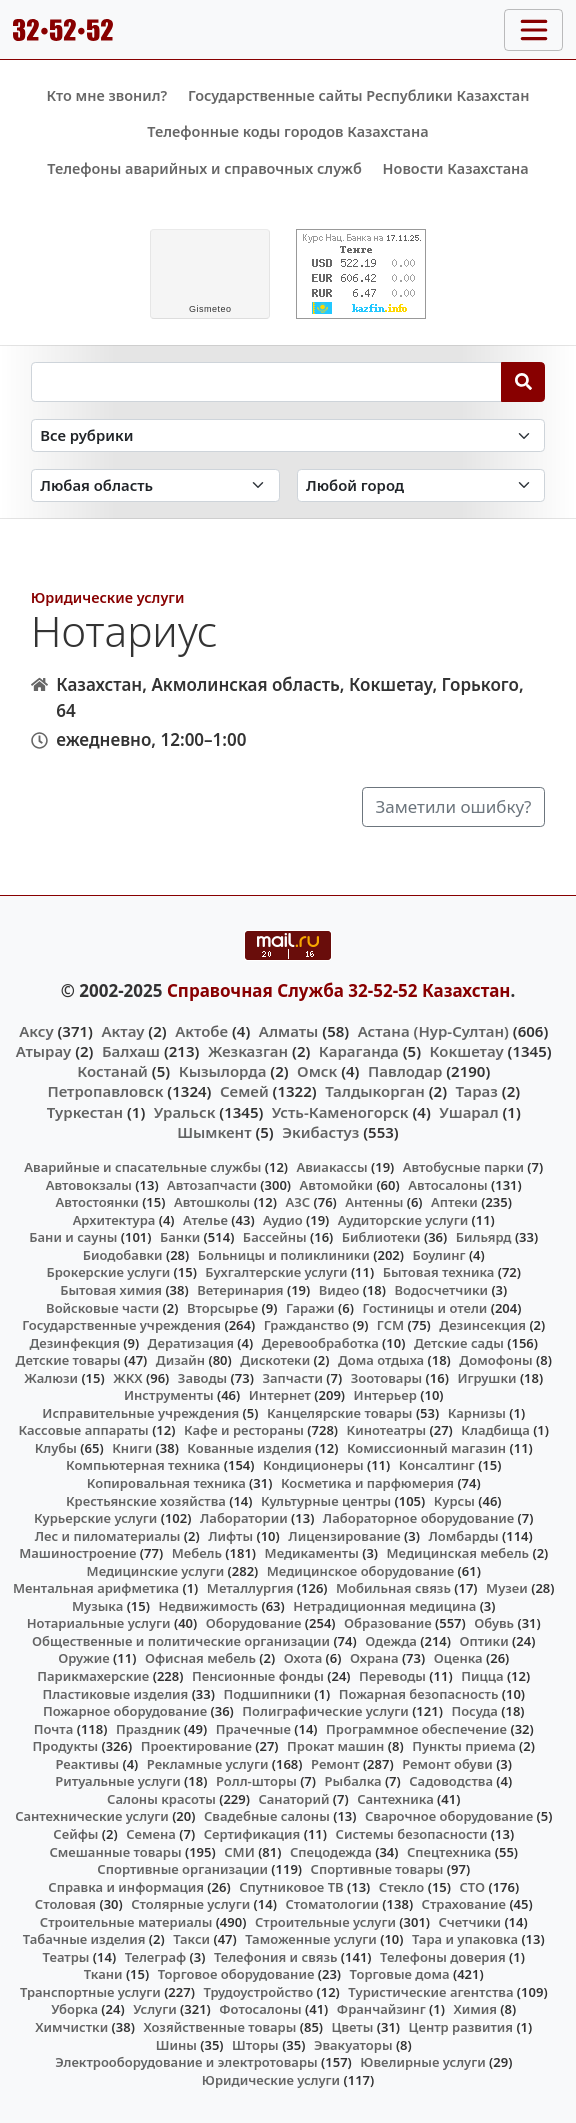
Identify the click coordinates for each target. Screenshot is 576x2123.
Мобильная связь (393, 1588)
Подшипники (266, 1694)
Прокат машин (335, 1746)
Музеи (507, 1588)
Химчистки (71, 2027)
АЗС (297, 1202)
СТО (473, 1887)
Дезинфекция (74, 1343)
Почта (54, 1729)
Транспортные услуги (90, 1992)
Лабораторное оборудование (418, 1518)
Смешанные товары (115, 1852)
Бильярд (484, 1237)
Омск (317, 1071)
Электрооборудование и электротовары (186, 2062)
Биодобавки (123, 1255)
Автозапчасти (212, 1185)
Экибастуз (320, 1132)
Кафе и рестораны (244, 1430)
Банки (180, 1237)
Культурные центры (326, 1501)
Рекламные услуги (208, 1764)
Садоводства (451, 1781)
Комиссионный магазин (426, 1448)
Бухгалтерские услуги (276, 1272)
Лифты (230, 1536)
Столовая (65, 1904)
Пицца (482, 1676)
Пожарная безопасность (419, 1694)
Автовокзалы (89, 1185)
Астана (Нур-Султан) (433, 1031)
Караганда (359, 1051)
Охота (303, 1658)
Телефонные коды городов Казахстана (287, 131)
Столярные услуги (190, 1904)
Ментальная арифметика (96, 1588)
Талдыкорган (375, 1091)
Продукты (66, 1746)
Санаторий (293, 1799)
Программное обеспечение (416, 1729)
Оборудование (254, 1623)
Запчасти (292, 1378)
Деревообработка (320, 1343)
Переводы (392, 1676)
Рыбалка (353, 1781)
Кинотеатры (387, 1430)
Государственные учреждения (121, 1325)
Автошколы (212, 1202)
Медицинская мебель (458, 1553)
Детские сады (459, 1343)
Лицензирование (344, 1536)
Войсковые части (102, 1308)
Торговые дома (400, 1974)
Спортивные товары (377, 1869)
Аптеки (454, 1202)
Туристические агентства (430, 1992)
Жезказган (248, 1051)
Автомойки (336, 1185)
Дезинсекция (482, 1325)
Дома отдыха (381, 1360)
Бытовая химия (111, 1290)
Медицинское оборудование (360, 1571)
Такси (191, 1939)
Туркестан (85, 1112)
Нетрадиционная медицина (384, 1606)
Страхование (464, 1904)
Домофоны (495, 1360)
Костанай (112, 1071)
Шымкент (214, 1132)
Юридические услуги (108, 597)
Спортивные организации (182, 1869)
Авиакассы (332, 1167)
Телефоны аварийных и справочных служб (204, 168)
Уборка (74, 2009)
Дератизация (191, 1343)
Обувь (494, 1623)
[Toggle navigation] (533, 30)
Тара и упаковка (465, 1939)
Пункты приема (464, 1746)
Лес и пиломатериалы (108, 1536)
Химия (475, 2009)
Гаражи (310, 1308)
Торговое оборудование (236, 1974)
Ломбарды (463, 1536)
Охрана (374, 1658)
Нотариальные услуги (99, 1623)
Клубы (56, 1448)
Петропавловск (105, 1091)
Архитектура (114, 1220)
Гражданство (306, 1325)
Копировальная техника (166, 1483)
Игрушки (486, 1378)
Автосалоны (447, 1185)
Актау (122, 1031)
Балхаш (131, 1051)
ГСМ (390, 1325)
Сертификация (252, 1834)
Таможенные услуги (311, 1939)
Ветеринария (240, 1290)
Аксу (36, 1031)
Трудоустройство (258, 1992)
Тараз (477, 1091)
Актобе (201, 1031)
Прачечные (253, 1729)
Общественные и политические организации (181, 1641)
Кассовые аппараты (84, 1430)
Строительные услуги (325, 1922)
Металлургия (250, 1588)
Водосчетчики (441, 1290)
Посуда (474, 1711)
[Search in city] (421, 485)
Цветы (353, 2027)
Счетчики (470, 1922)
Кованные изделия (249, 1448)
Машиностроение (77, 1553)
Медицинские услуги (156, 1571)
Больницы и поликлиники (284, 1255)
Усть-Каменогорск (340, 1112)
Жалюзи (51, 1378)
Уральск (185, 1112)
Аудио (283, 1220)
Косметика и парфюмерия (367, 1483)
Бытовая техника (439, 1272)
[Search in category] (288, 435)
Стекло (402, 1887)
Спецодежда (331, 1852)
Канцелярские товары (340, 1413)
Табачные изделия (84, 1939)
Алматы (289, 1031)
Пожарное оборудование (125, 1711)
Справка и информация (126, 1887)
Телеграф (156, 1957)
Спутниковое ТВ (291, 1887)
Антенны (374, 1202)
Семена (151, 1834)
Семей (244, 1091)
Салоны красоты (161, 1799)
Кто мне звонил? (106, 95)
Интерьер (385, 1395)
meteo (210, 309)
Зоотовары (386, 1378)
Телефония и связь (276, 1957)
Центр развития (461, 2027)
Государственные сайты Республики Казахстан (359, 95)
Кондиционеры (313, 1465)
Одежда (391, 1641)
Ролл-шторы (256, 1781)
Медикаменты (312, 1553)
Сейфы (75, 1834)
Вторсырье (222, 1308)
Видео (339, 1290)
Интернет (280, 1395)
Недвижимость (208, 1606)
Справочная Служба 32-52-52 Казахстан (339, 990)
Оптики (483, 1641)
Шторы (255, 2045)
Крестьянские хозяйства (146, 1501)
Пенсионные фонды (258, 1676)
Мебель (197, 1553)
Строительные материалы (126, 1922)
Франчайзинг (381, 2009)
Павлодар (405, 1071)
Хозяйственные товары (219, 2027)
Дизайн (180, 1360)
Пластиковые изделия (115, 1694)
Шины (176, 2045)
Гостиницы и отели (424, 1308)
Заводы (202, 1378)
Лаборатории (244, 1518)
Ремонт (335, 1764)
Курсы (454, 1501)
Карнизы (477, 1413)
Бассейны (275, 1237)
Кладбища (495, 1430)
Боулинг (439, 1255)
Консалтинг (437, 1465)
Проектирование (196, 1746)
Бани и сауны (73, 1237)
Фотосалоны (260, 2009)
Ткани (103, 1974)
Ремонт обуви (447, 1764)
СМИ (239, 1852)
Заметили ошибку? (454, 806)
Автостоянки (97, 1202)
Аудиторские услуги (403, 1220)
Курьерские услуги (95, 1518)
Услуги (155, 2009)
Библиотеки (381, 1237)
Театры (66, 1957)
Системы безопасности (412, 1834)
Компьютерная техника (143, 1465)
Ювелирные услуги (422, 2062)
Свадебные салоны (267, 1816)
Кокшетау (467, 1051)
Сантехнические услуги (92, 1816)
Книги (132, 1448)
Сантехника (395, 1799)
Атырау (43, 1051)
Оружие (84, 1658)
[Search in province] (155, 485)
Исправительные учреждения (140, 1413)
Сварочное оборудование (449, 1816)
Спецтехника (449, 1852)
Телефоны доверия (443, 1957)
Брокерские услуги (108, 1272)
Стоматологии (332, 1904)
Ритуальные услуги (117, 1781)
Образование (388, 1623)
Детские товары (68, 1360)
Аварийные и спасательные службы (142, 1167)
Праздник (148, 1729)
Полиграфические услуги (325, 1711)
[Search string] (266, 382)
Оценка (458, 1658)
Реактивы (87, 1764)
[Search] (523, 382)
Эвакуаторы (353, 2045)
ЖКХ (127, 1378)
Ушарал (468, 1112)
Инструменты (169, 1395)
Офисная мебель (200, 1658)
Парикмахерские (93, 1676)
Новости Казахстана (456, 168)
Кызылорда (223, 1071)
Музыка (97, 1606)
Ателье (205, 1220)
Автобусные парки (463, 1167)
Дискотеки (275, 1360)
